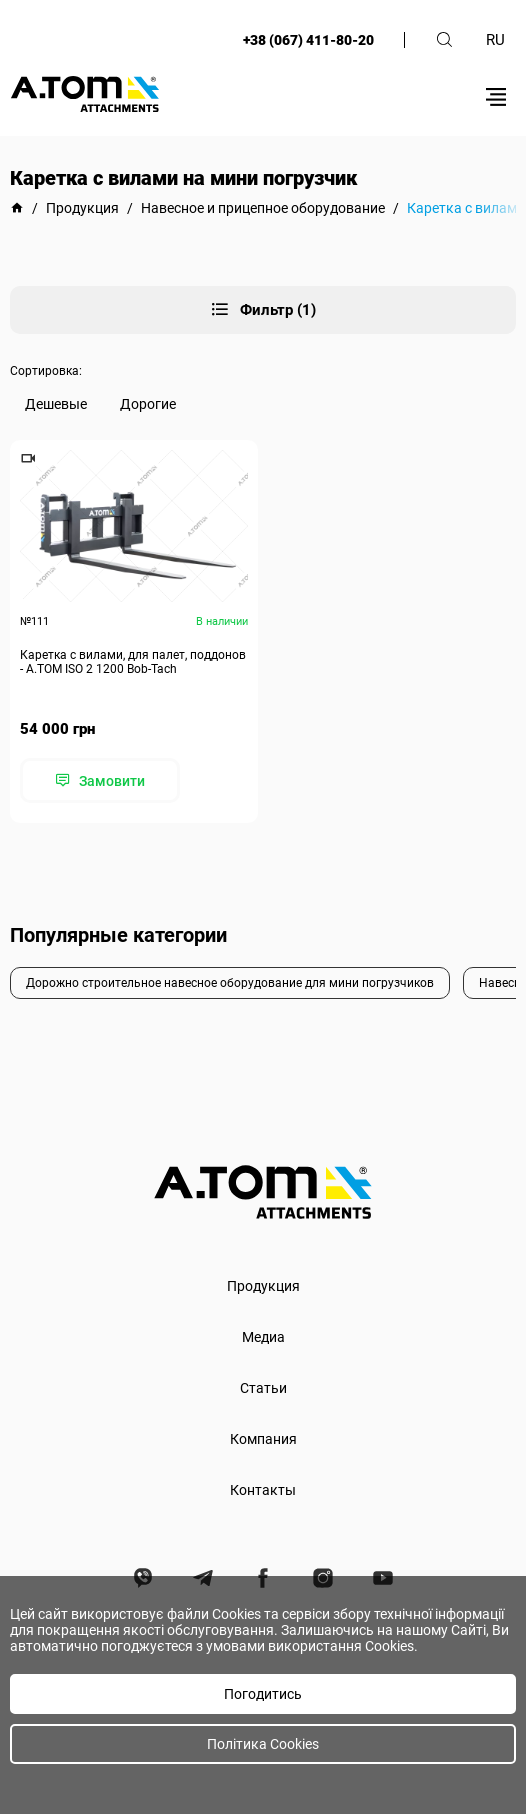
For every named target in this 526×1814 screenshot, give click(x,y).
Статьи (263, 1388)
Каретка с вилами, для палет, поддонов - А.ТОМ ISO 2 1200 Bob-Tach (133, 662)
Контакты (263, 1490)
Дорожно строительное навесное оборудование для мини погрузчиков (230, 983)
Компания (263, 1439)
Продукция (263, 1286)
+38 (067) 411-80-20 (308, 40)
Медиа (263, 1337)
